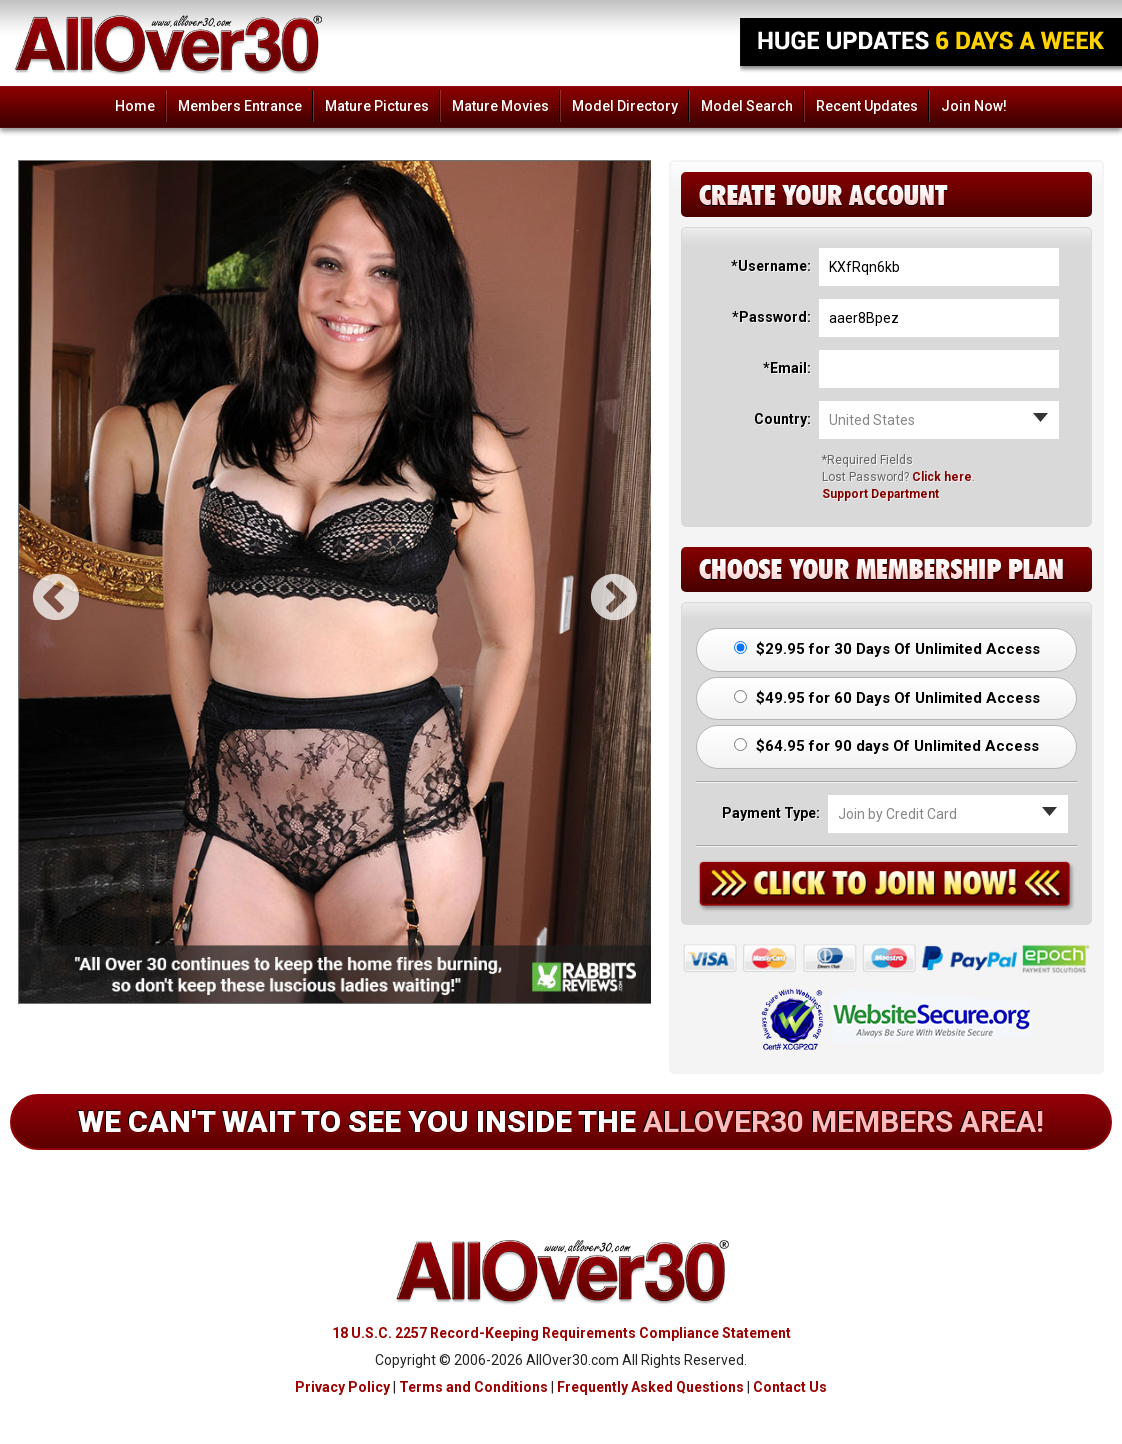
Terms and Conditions (473, 1387)
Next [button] (597, 582)
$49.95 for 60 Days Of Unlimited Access (887, 698)
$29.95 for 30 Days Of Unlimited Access (887, 649)
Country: (782, 419)
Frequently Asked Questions (650, 1387)
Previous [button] (39, 582)
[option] (335, 582)
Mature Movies (500, 106)
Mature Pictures (377, 106)
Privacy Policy (342, 1387)
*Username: (771, 266)
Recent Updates (867, 106)
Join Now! (974, 106)
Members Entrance (240, 106)
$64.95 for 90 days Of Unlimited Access (886, 746)
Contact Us (790, 1387)
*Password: (771, 317)
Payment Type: (771, 813)
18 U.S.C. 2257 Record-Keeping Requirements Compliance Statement (561, 1333)
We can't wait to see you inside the (561, 1121)
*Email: (787, 368)
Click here (942, 477)
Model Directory (625, 106)
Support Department (880, 494)
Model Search (747, 106)
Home (135, 106)
